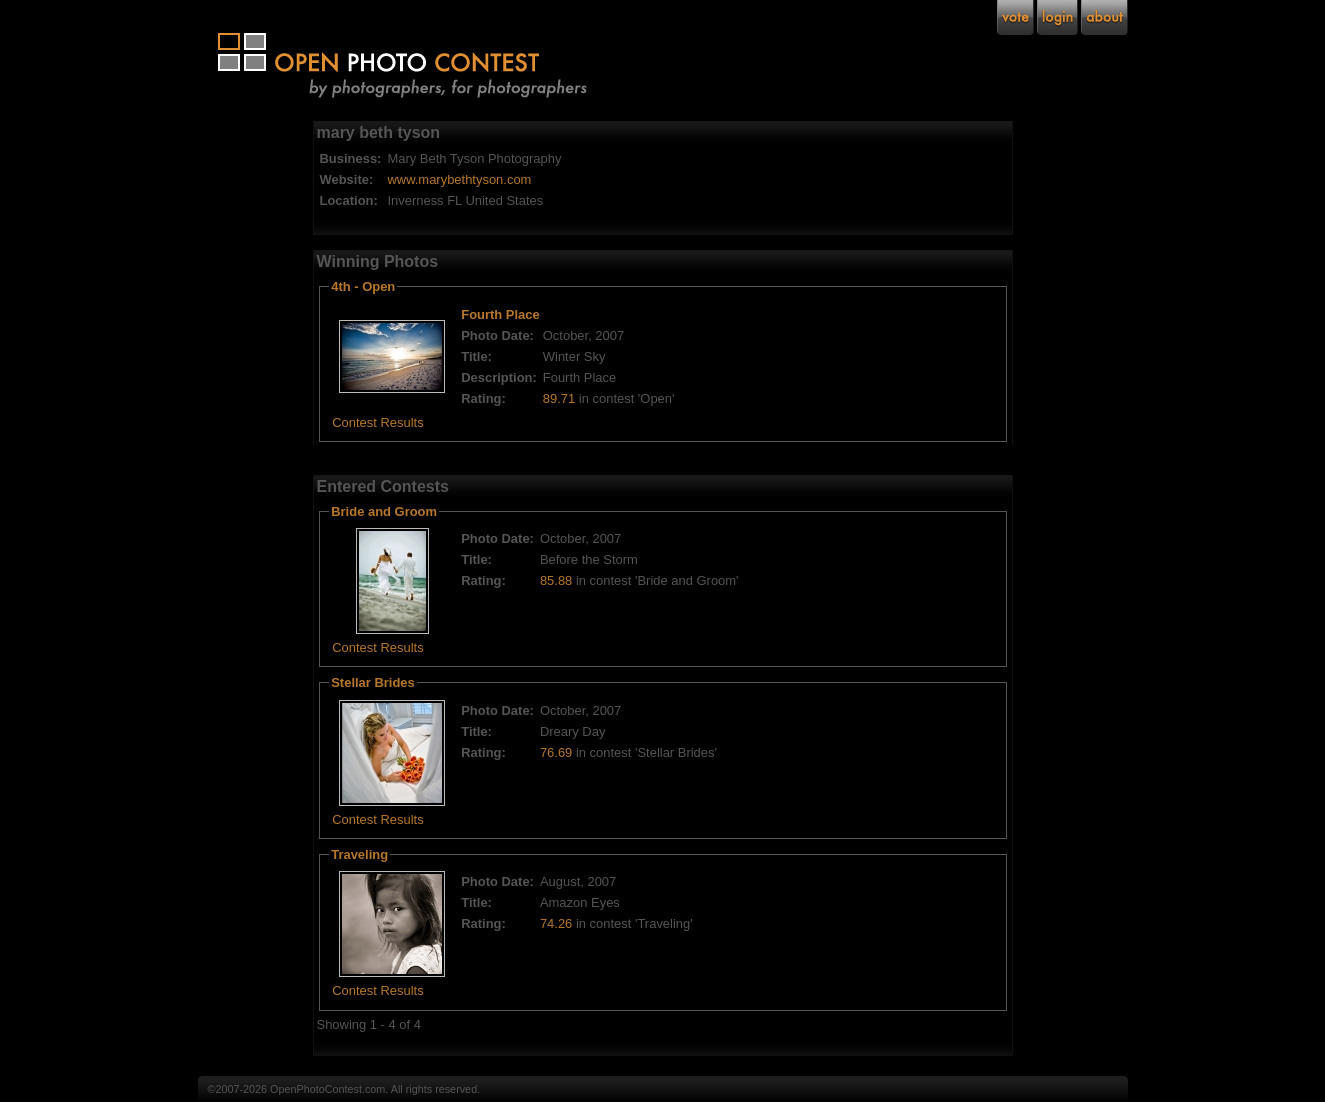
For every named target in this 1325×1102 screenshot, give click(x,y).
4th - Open (363, 286)
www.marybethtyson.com (459, 179)
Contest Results (377, 422)
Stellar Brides (373, 682)
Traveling (359, 854)
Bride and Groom (384, 511)
